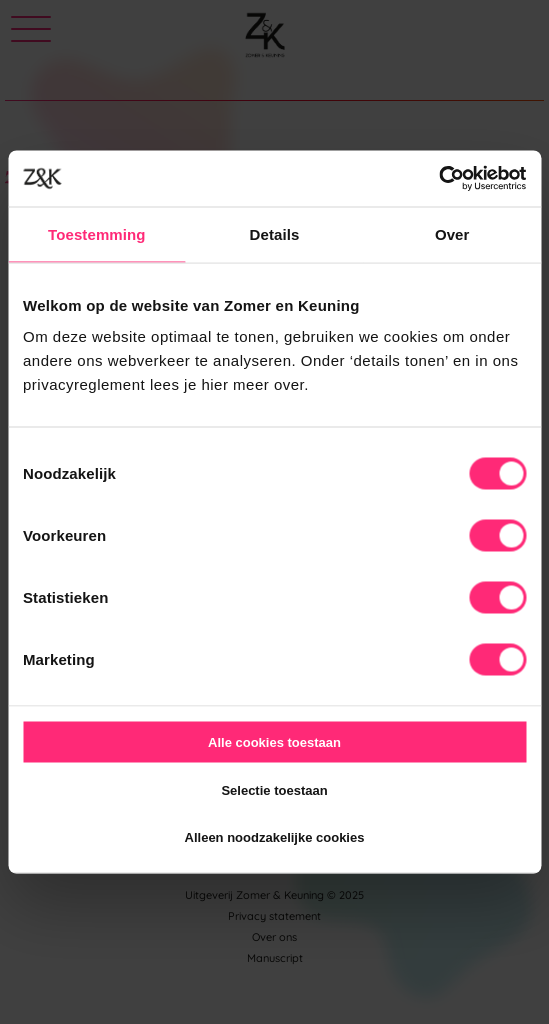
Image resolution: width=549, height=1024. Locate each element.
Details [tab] (275, 233)
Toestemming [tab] (97, 233)
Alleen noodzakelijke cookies (275, 837)
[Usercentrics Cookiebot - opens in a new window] (438, 179)
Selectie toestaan (274, 789)
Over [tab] (452, 233)
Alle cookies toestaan (274, 742)
